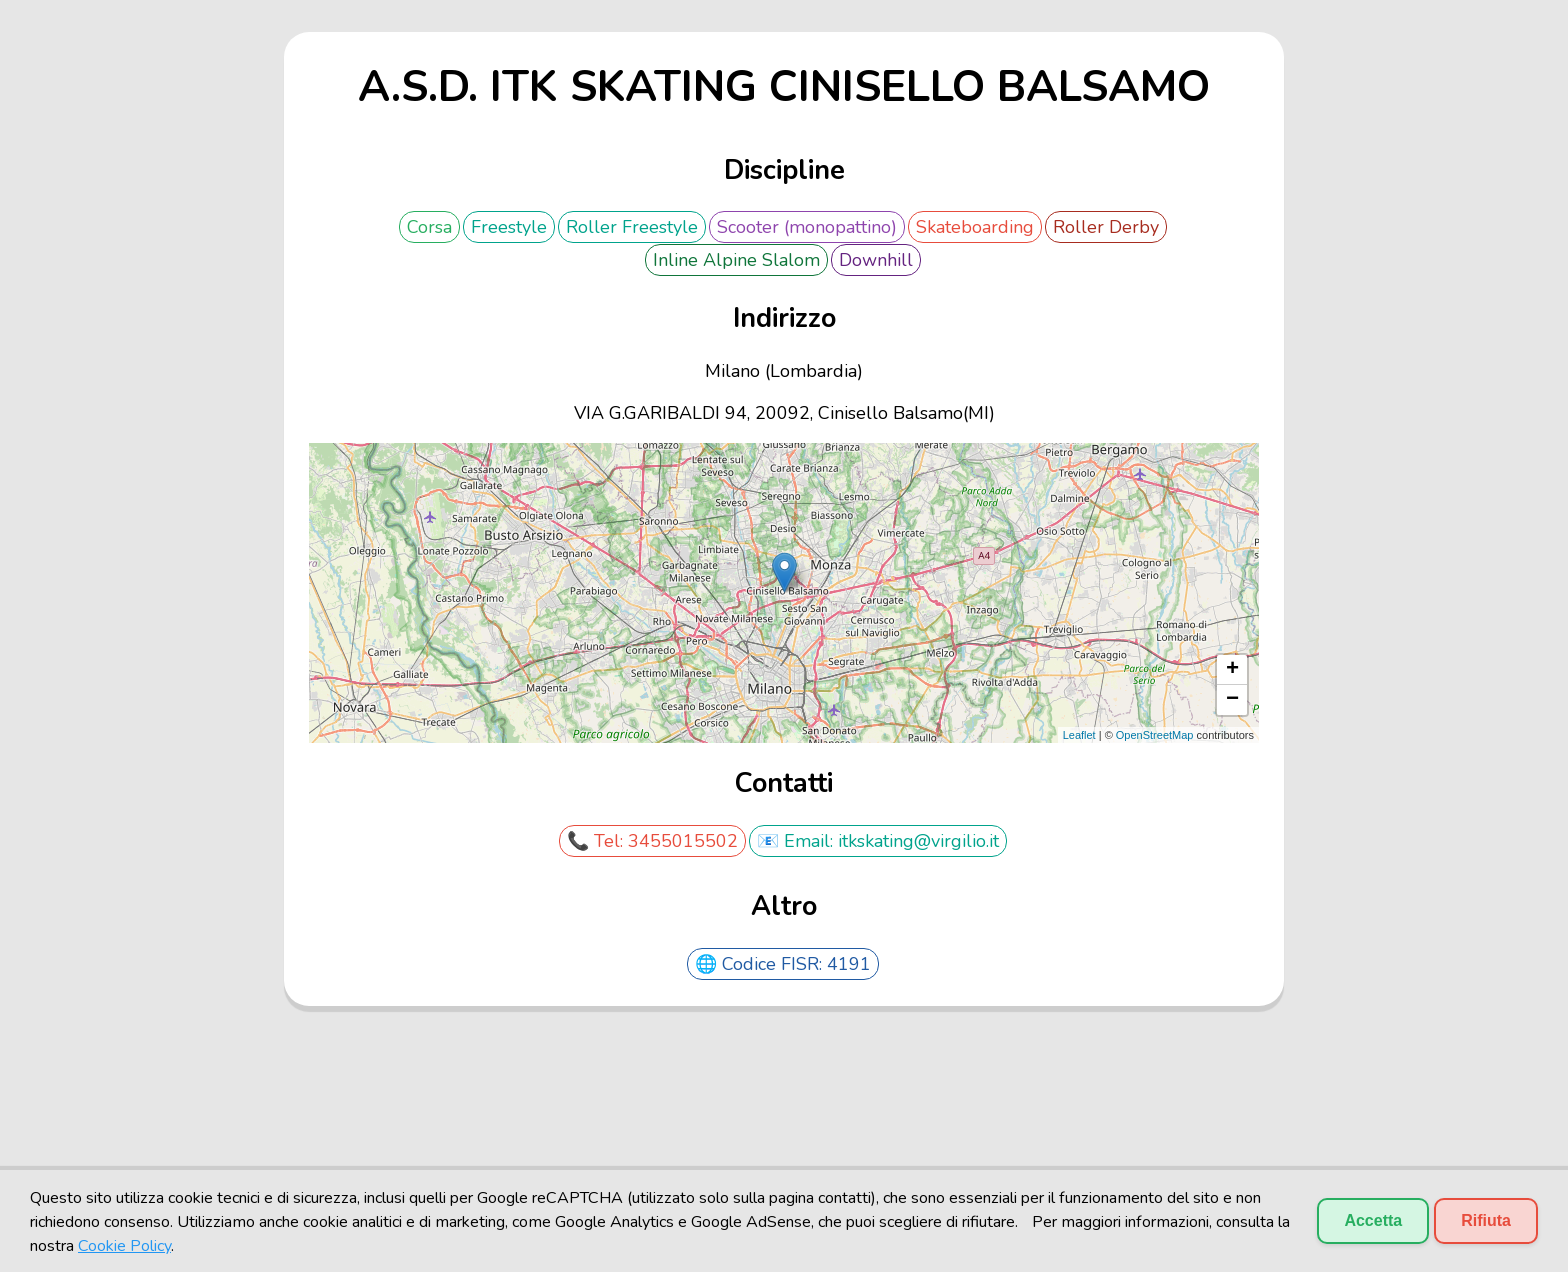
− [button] (1232, 700)
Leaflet (1079, 735)
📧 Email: (797, 841)
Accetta (1373, 1220)
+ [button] (1232, 670)
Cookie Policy (124, 1246)
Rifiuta (1486, 1220)
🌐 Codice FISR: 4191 (783, 964)
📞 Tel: (597, 841)
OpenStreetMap (1155, 735)
